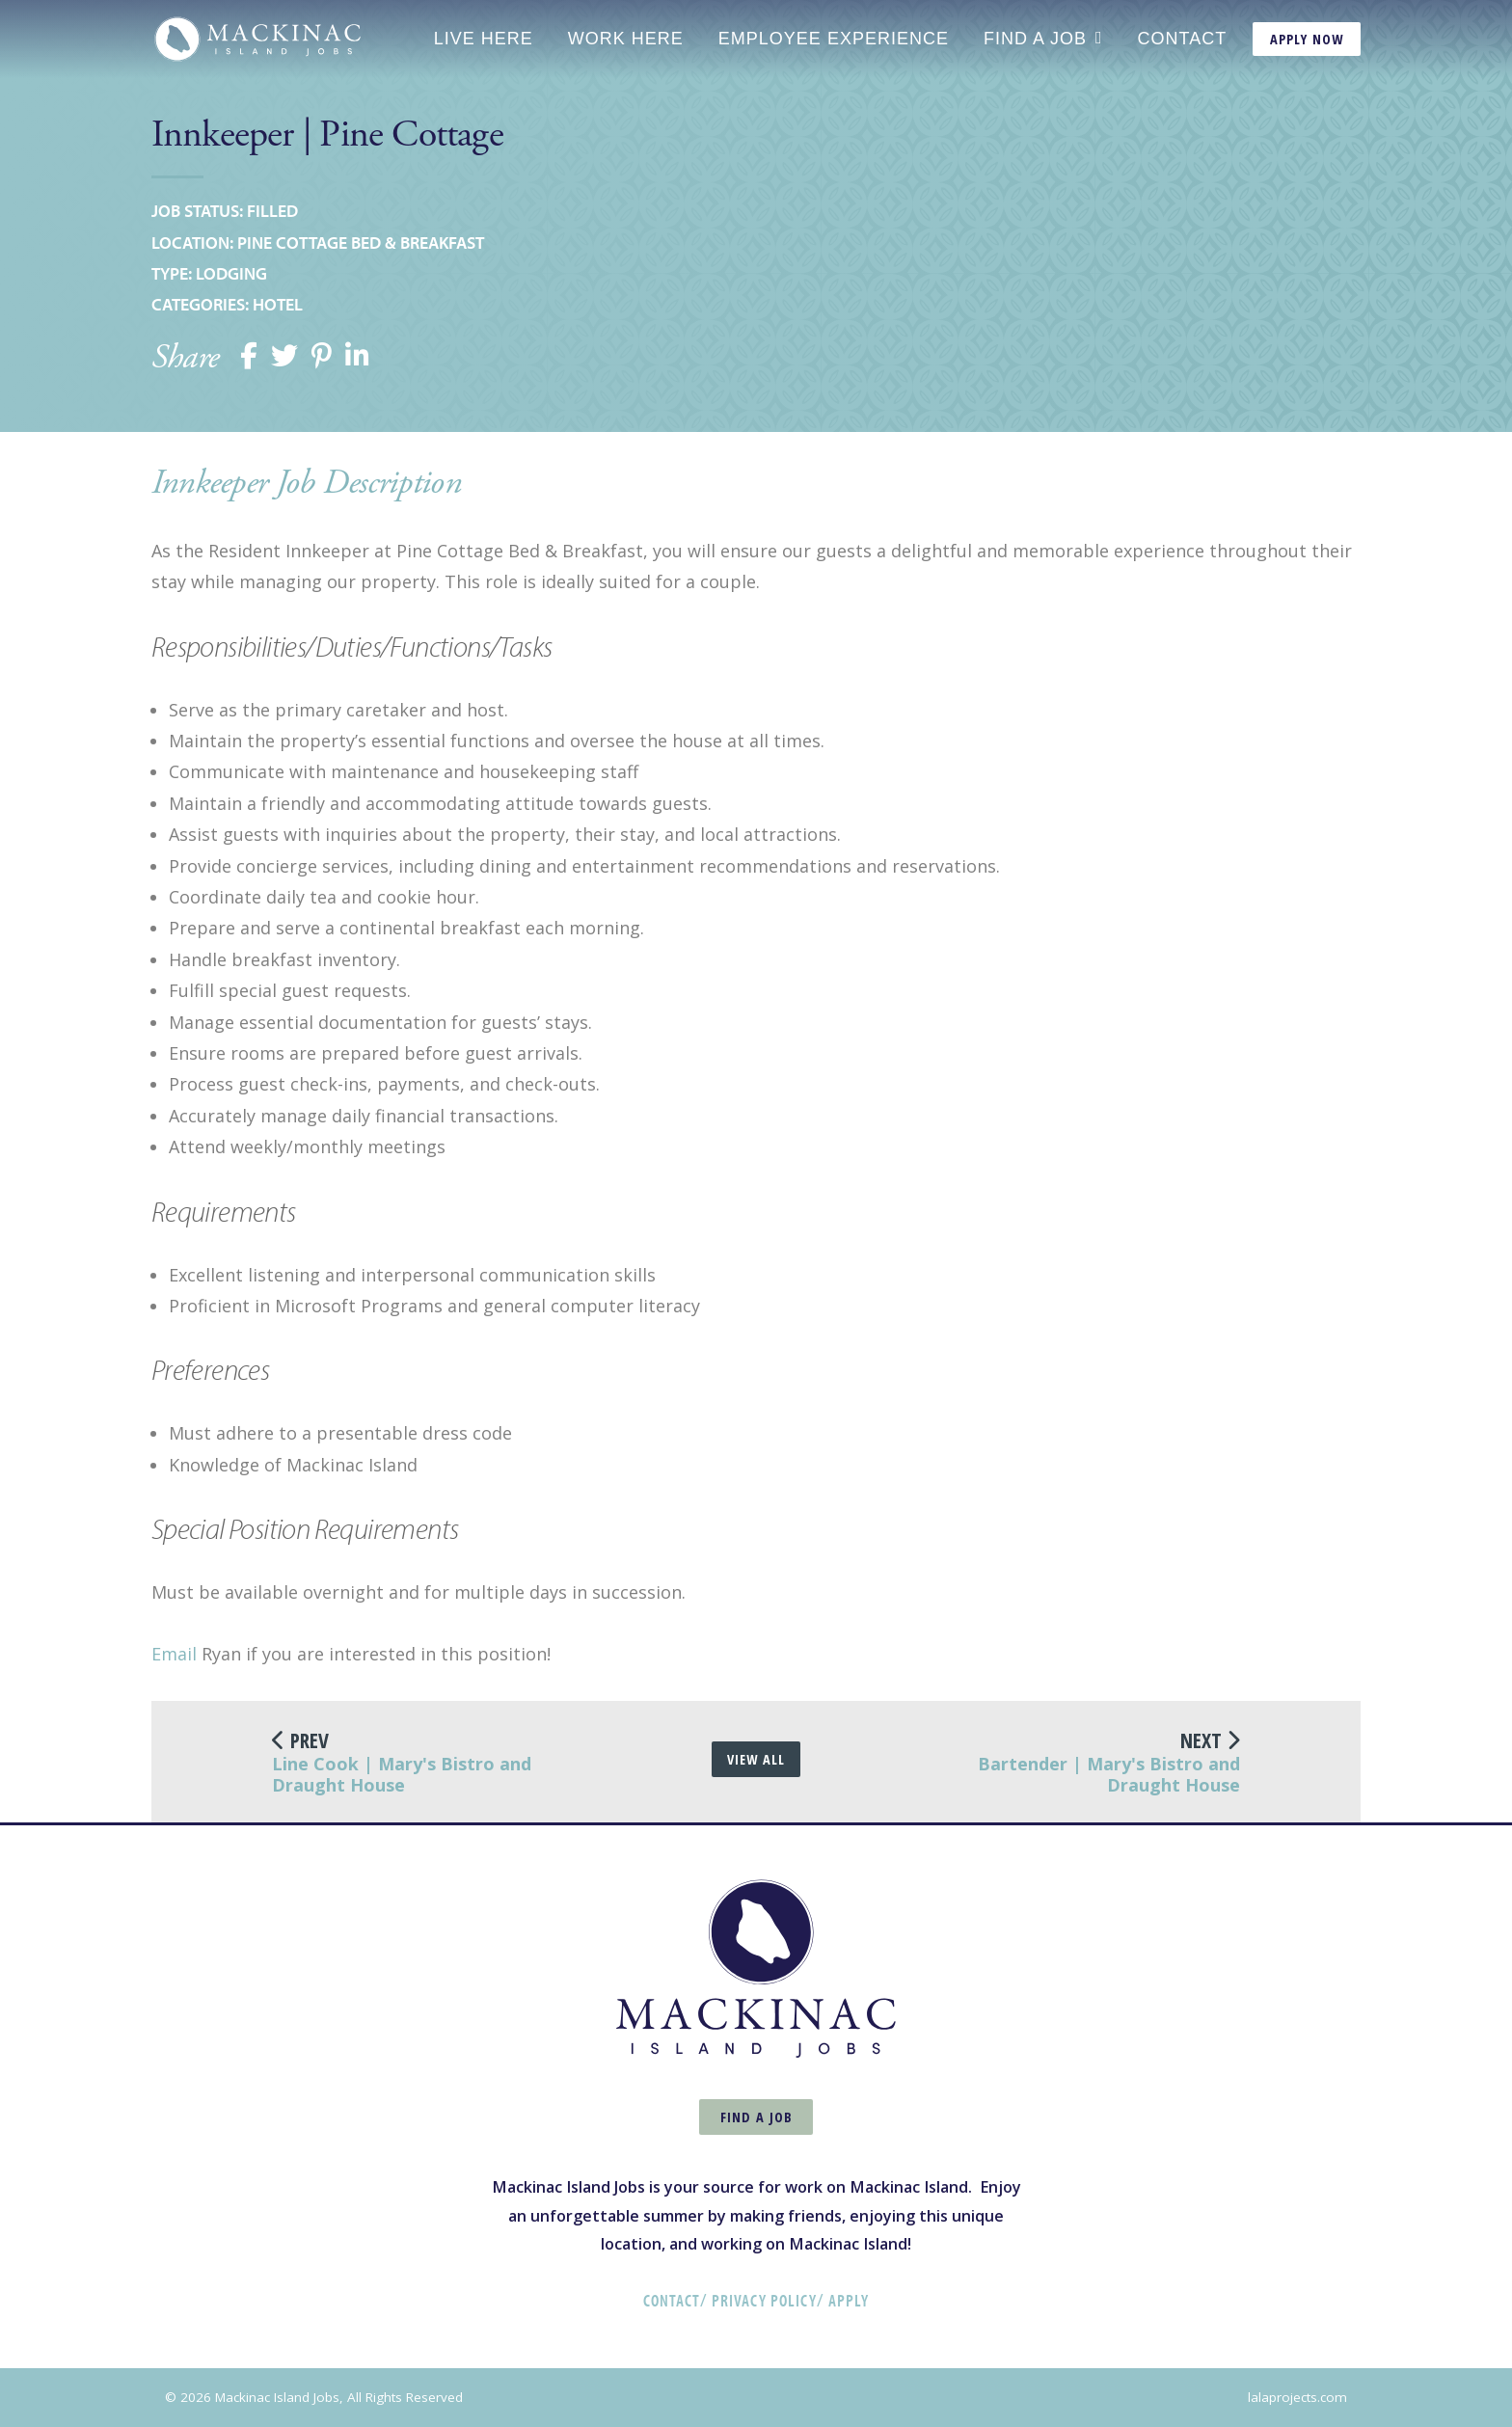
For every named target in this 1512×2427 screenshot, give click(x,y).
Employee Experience (833, 38)
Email (174, 1653)
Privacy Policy (764, 2300)
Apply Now (1306, 39)
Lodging (231, 273)
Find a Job (1035, 38)
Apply (848, 2300)
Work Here (626, 38)
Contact (1183, 38)
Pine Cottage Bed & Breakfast (360, 242)
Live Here (483, 38)
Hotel (278, 304)
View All (756, 1759)
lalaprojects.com (1297, 2397)
